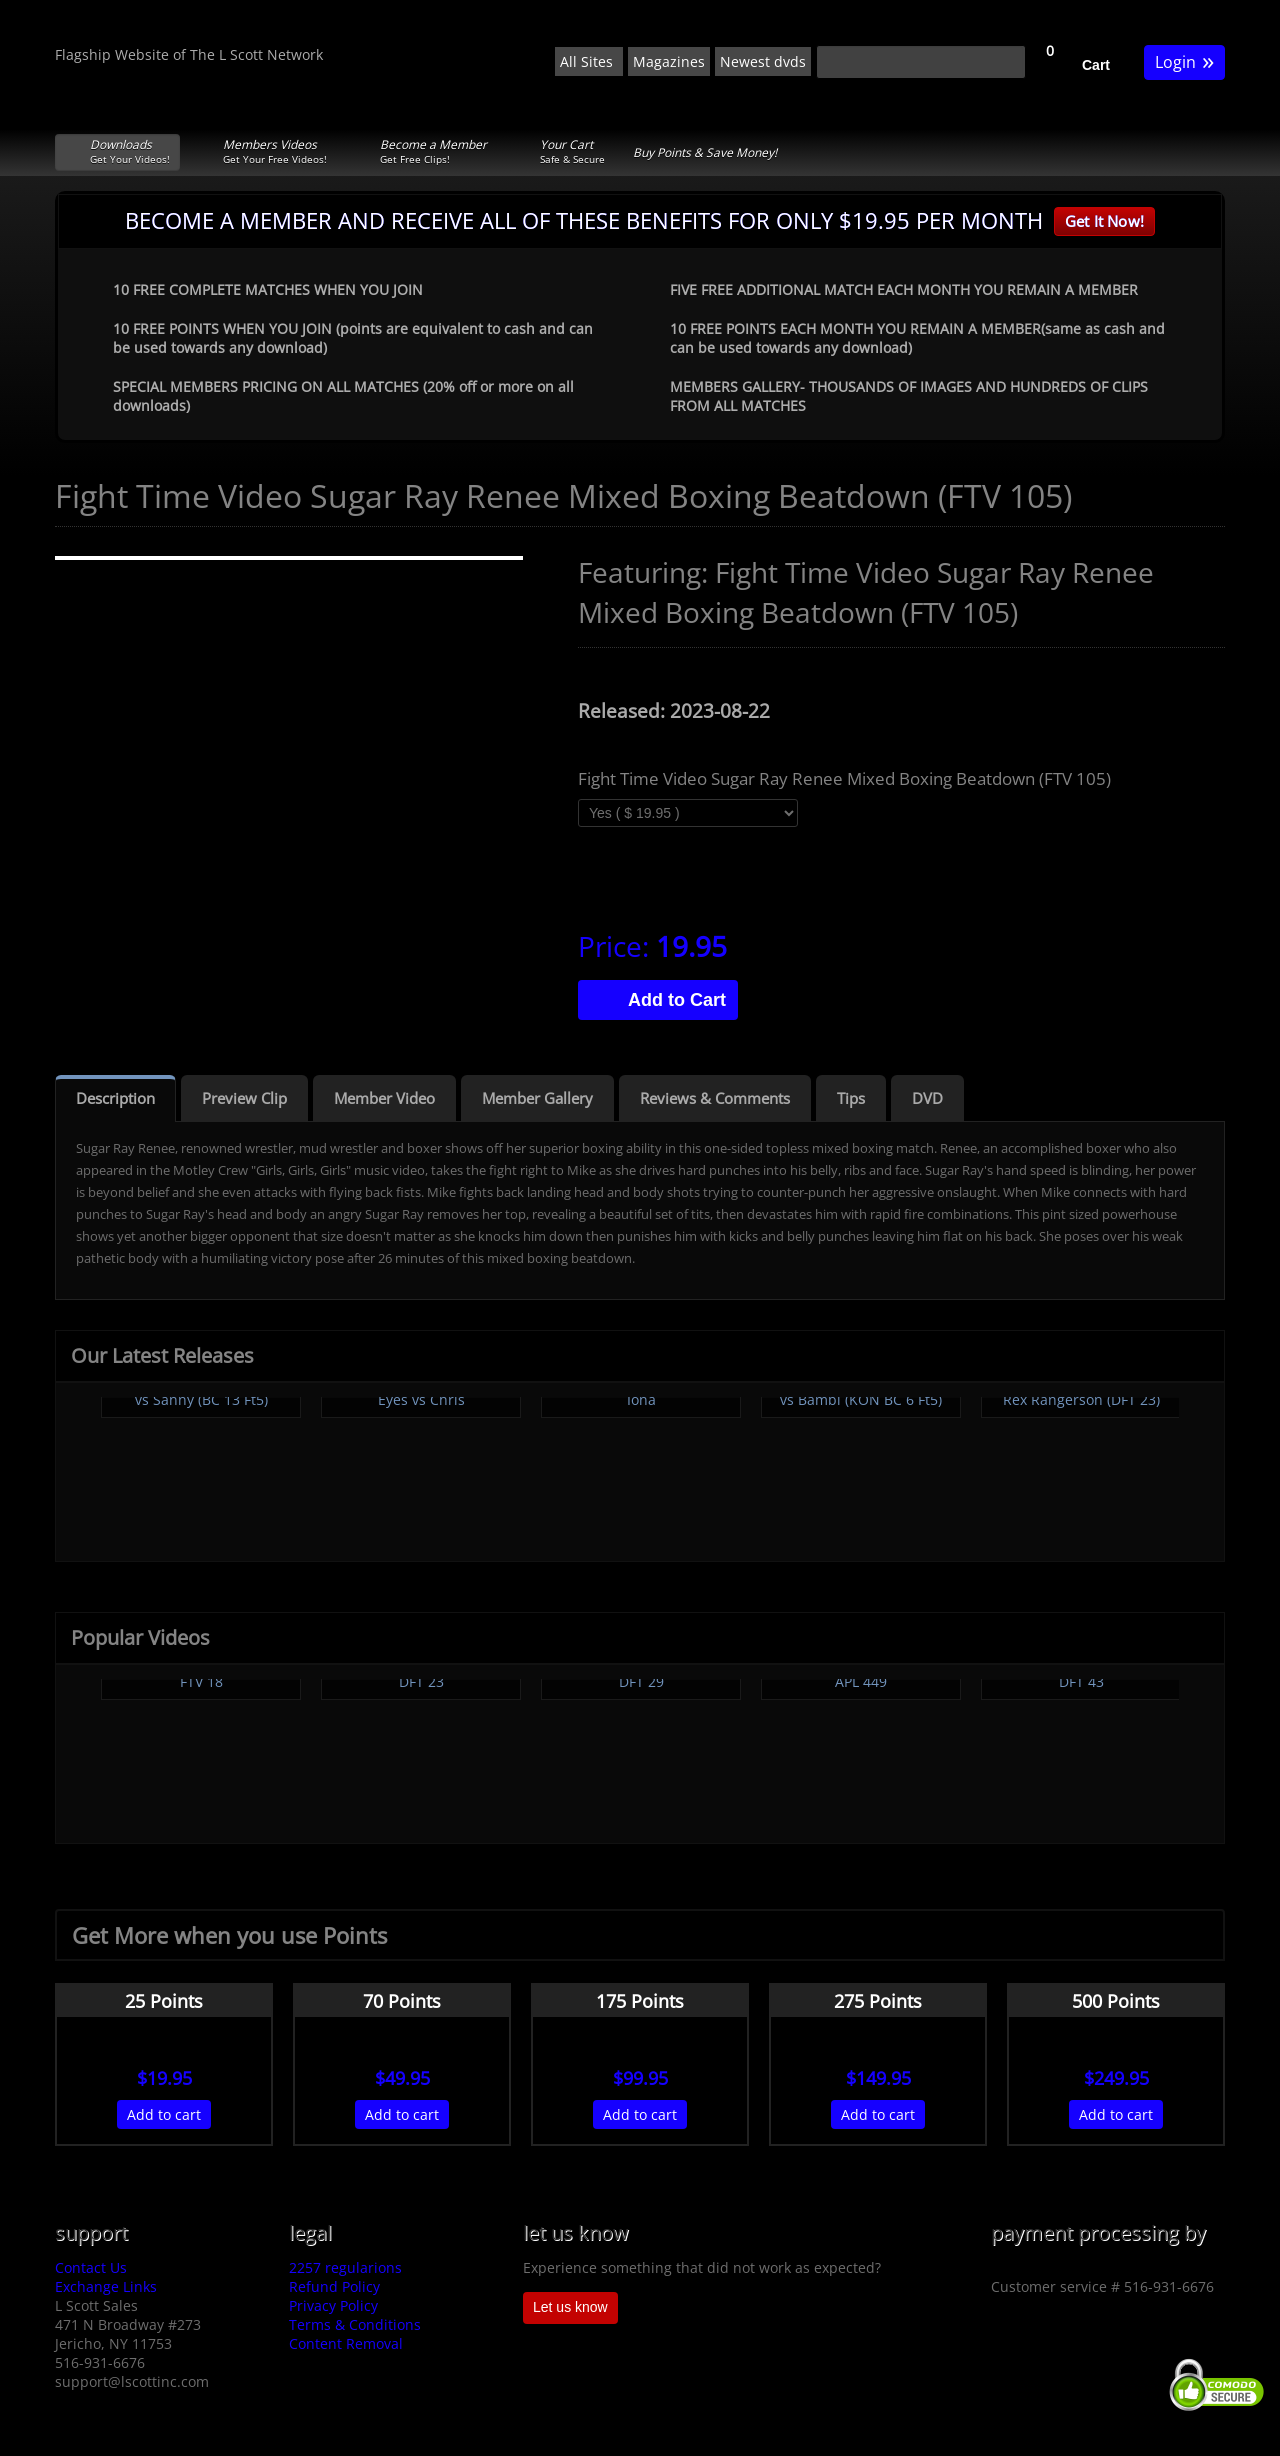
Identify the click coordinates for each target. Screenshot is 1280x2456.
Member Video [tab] (384, 1098)
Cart (1096, 65)
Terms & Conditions (355, 2324)
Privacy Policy (333, 2305)
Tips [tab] (851, 1098)
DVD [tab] (927, 1098)
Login (1184, 60)
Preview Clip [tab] (244, 1098)
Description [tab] (115, 1098)
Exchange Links (106, 2286)
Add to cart (164, 2114)
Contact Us (91, 2267)
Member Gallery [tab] (537, 1098)
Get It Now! (1104, 221)
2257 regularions (345, 2267)
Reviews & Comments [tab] (715, 1098)
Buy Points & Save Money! (705, 152)
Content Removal (346, 2343)
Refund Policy (334, 2286)
